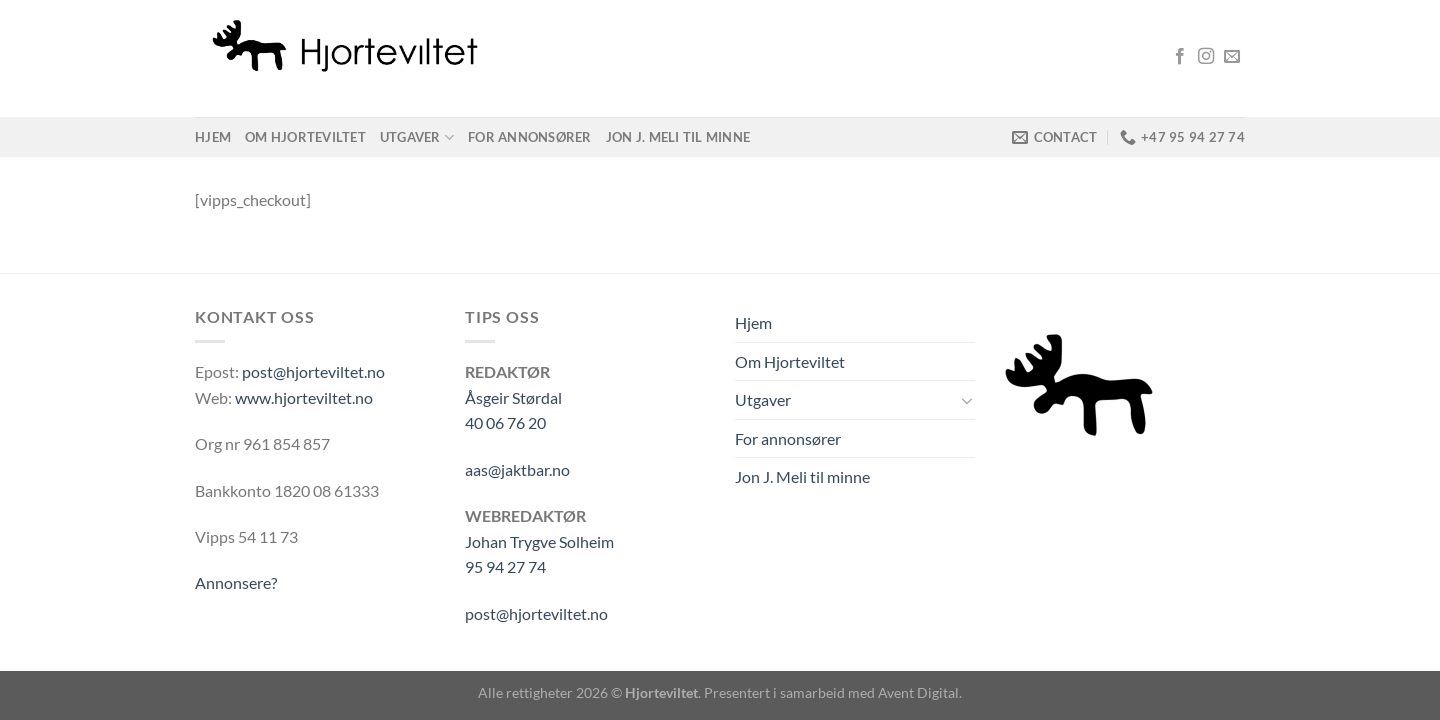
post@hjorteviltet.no (313, 371)
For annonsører (530, 137)
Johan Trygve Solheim (539, 541)
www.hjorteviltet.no (304, 397)
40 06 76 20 (505, 422)
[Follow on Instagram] (1206, 57)
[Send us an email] (1232, 57)
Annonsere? (236, 582)
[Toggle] (967, 400)
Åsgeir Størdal (513, 397)
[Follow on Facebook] (1180, 57)
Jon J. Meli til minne (678, 137)
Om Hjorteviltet (305, 137)
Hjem (213, 137)
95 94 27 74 (505, 566)
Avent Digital (918, 692)
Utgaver (417, 137)
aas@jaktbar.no (517, 469)
